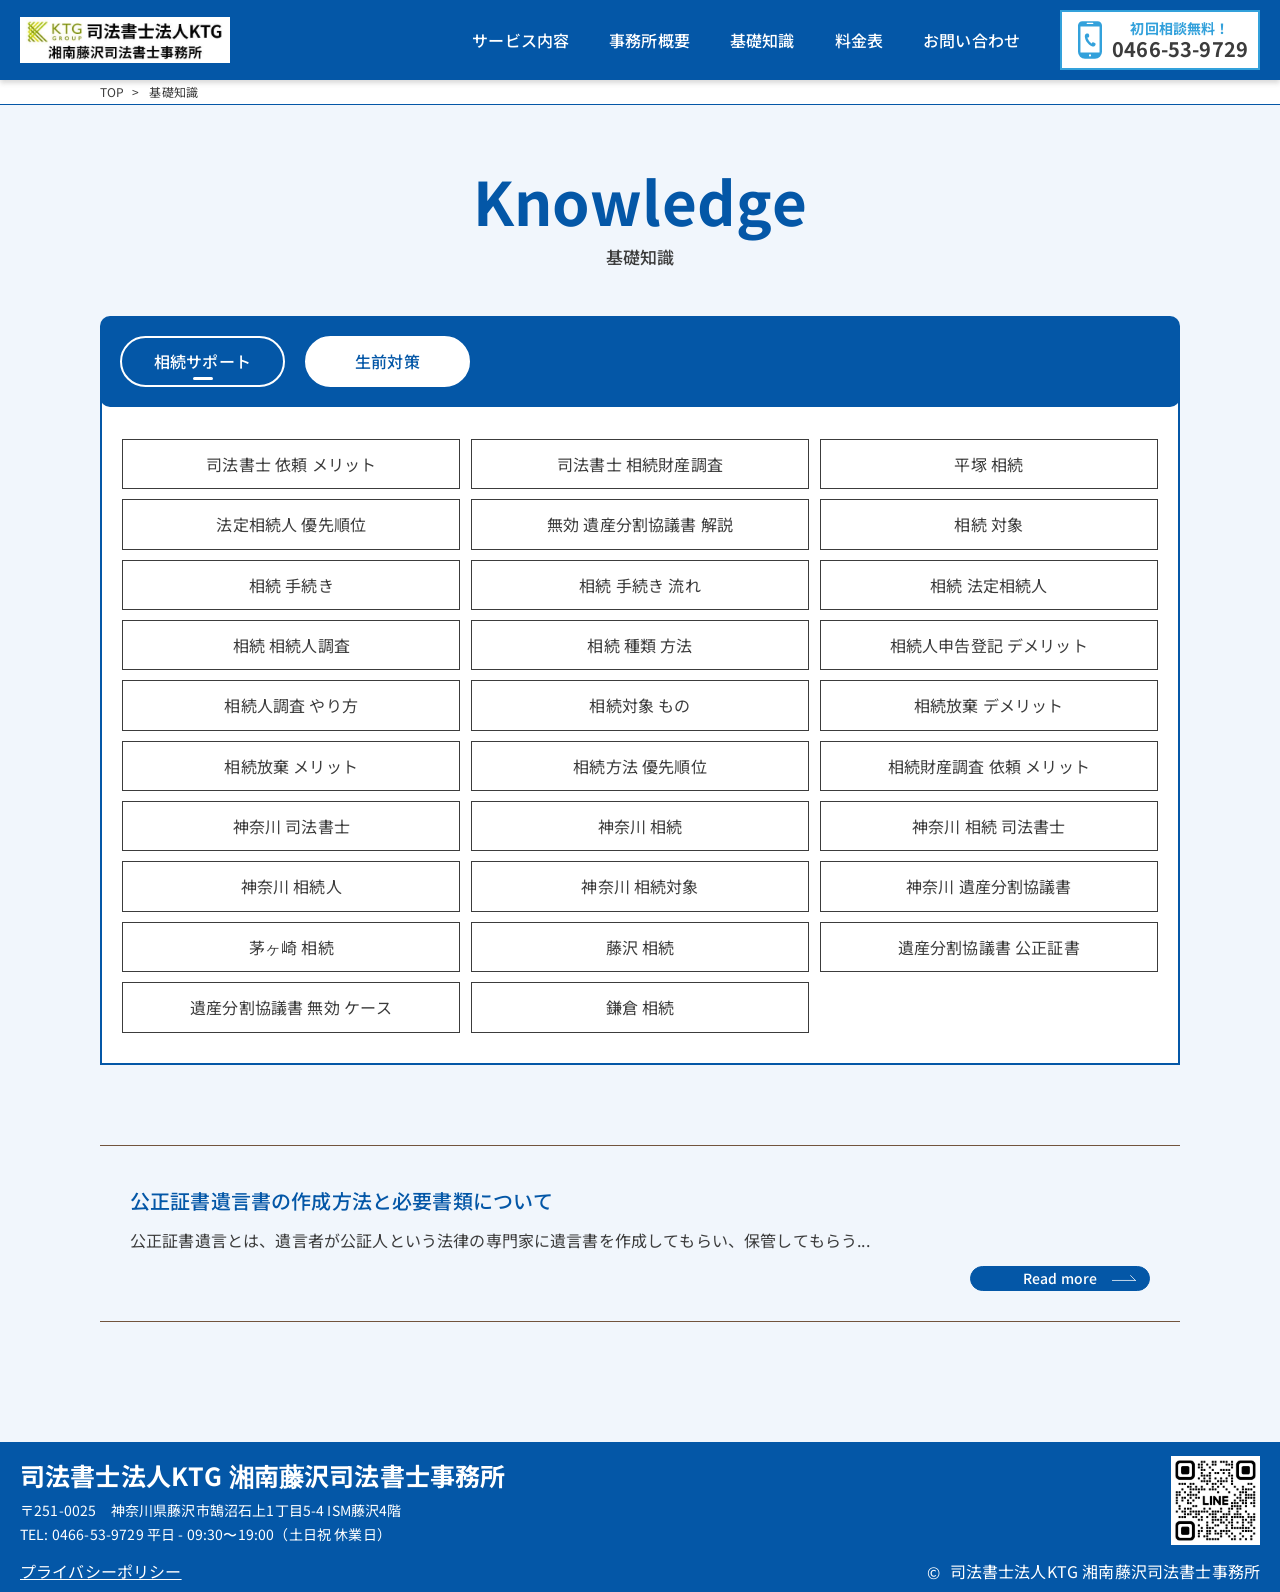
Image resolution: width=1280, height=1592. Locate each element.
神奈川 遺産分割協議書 (989, 886)
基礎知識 (762, 40)
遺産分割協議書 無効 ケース (291, 1007)
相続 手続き (291, 585)
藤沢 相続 (640, 947)
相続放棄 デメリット (989, 705)
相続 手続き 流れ (639, 585)
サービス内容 (520, 40)
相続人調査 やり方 (290, 705)
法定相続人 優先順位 (291, 524)
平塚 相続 (988, 464)
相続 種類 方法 (639, 645)
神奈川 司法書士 (291, 826)
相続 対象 (988, 524)
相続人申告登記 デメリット (989, 645)
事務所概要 (649, 40)
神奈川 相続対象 (639, 886)
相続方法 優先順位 (639, 766)
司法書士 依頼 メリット (291, 464)
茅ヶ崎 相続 (291, 947)
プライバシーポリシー (101, 1571)
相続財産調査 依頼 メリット (989, 766)
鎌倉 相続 (640, 1007)
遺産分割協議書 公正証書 (989, 947)
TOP (112, 92)
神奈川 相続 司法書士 (989, 826)
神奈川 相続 (640, 826)
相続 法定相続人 (988, 585)
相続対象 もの (639, 705)
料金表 (859, 40)
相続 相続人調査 (291, 645)
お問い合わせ (971, 40)
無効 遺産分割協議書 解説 (640, 524)
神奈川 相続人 (291, 886)
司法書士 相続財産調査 (640, 464)
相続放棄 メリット (290, 766)
